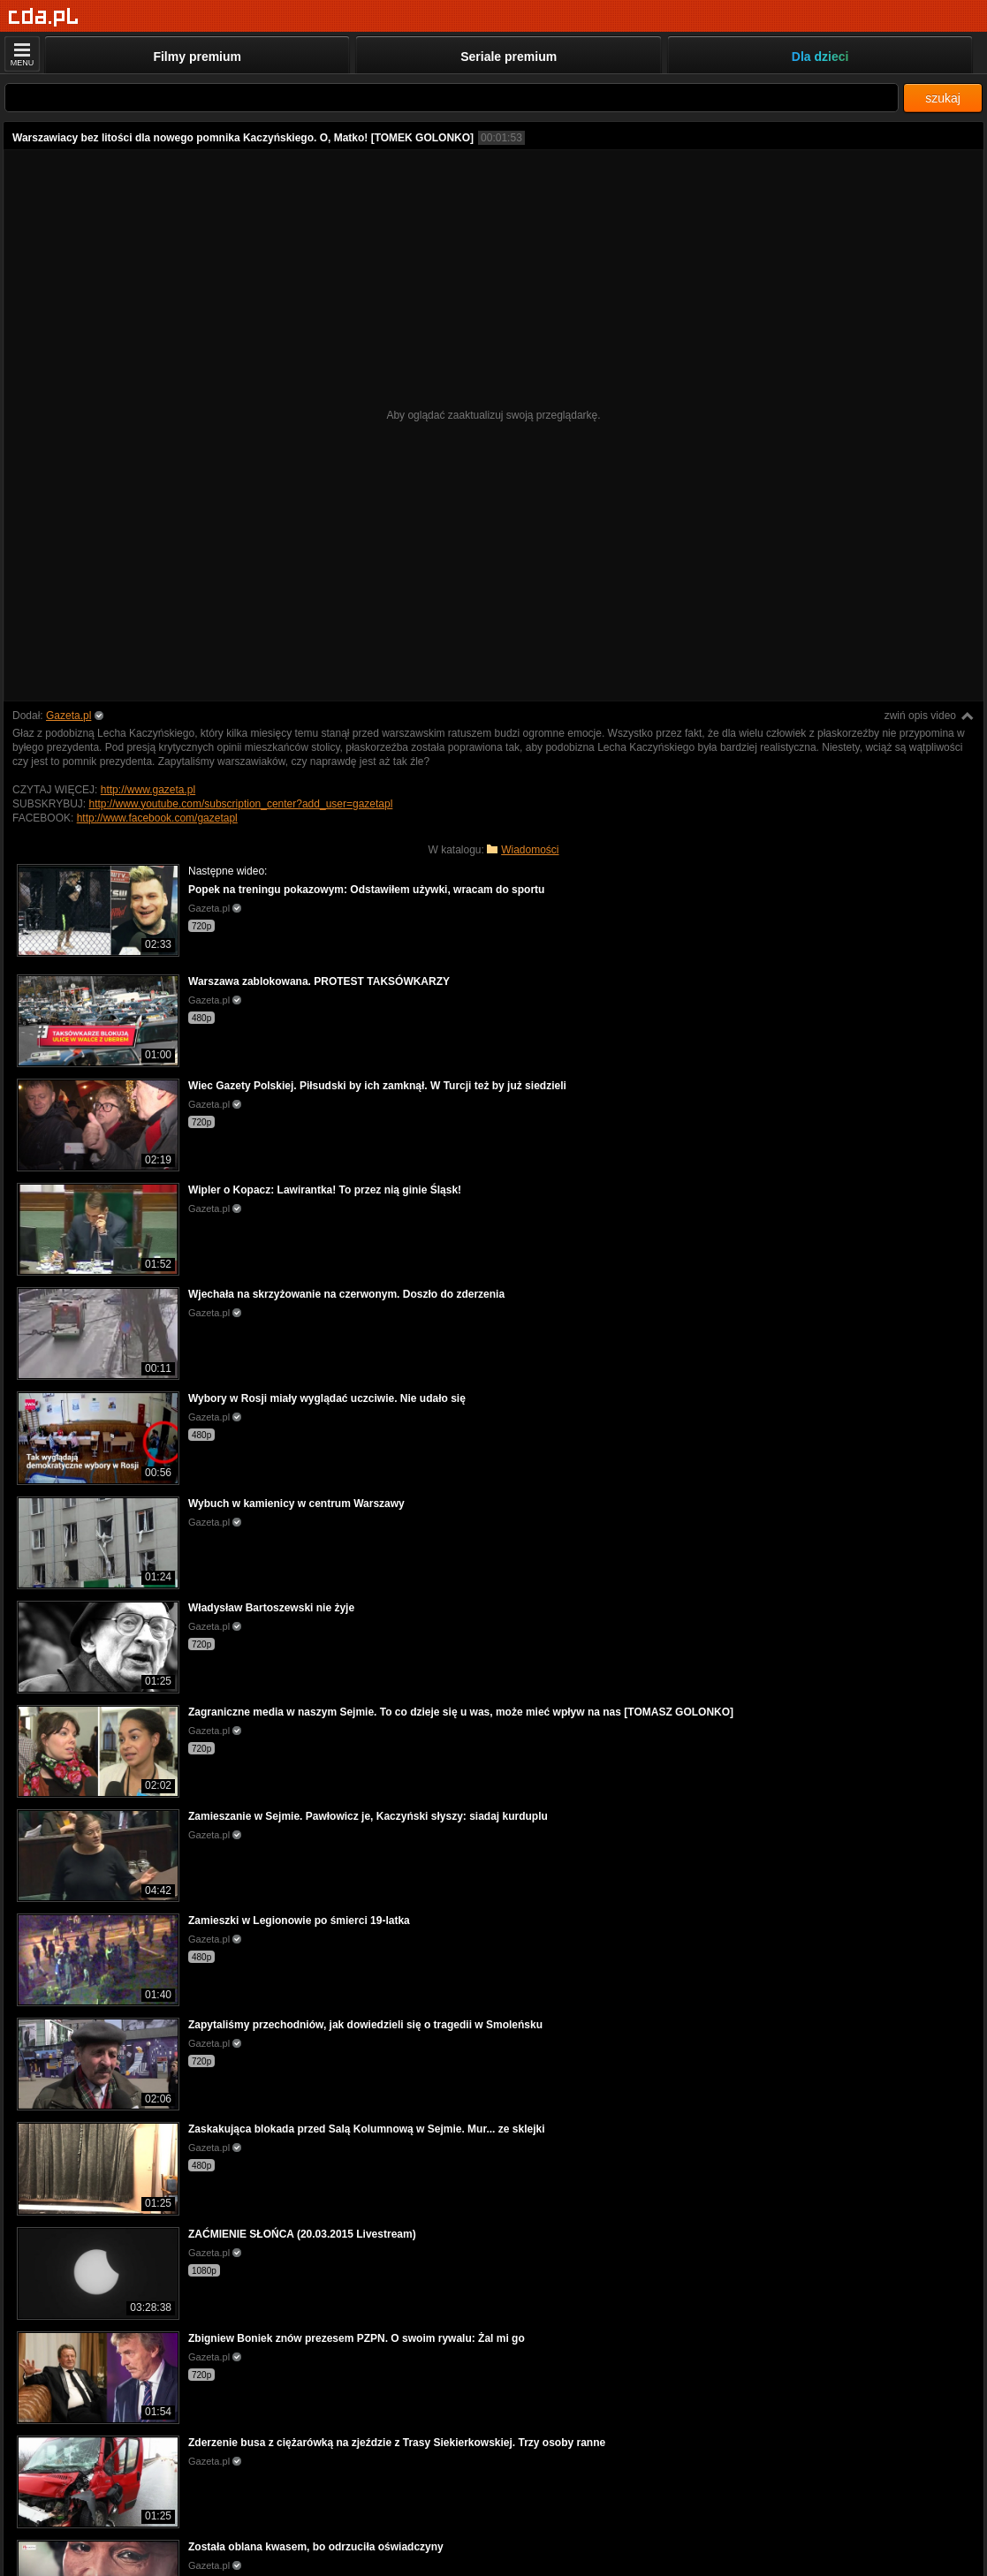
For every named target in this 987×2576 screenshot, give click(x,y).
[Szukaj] (451, 97)
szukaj (942, 98)
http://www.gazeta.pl (148, 790)
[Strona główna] (44, 17)
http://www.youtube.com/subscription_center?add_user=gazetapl (240, 804)
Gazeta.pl (68, 715)
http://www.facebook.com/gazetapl (157, 818)
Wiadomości (529, 850)
